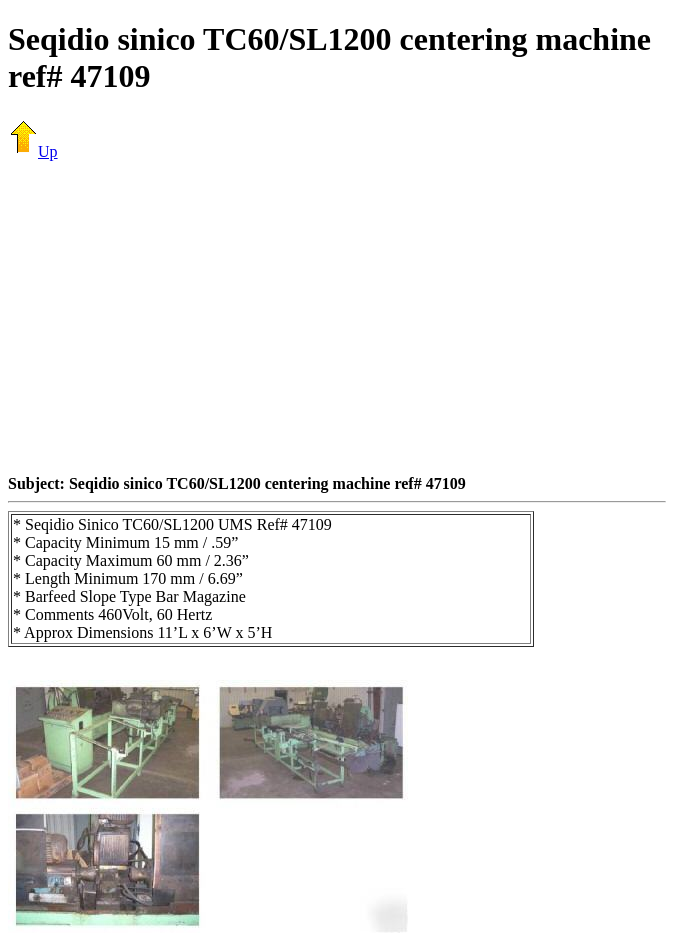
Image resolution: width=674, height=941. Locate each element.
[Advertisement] (341, 317)
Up (33, 151)
